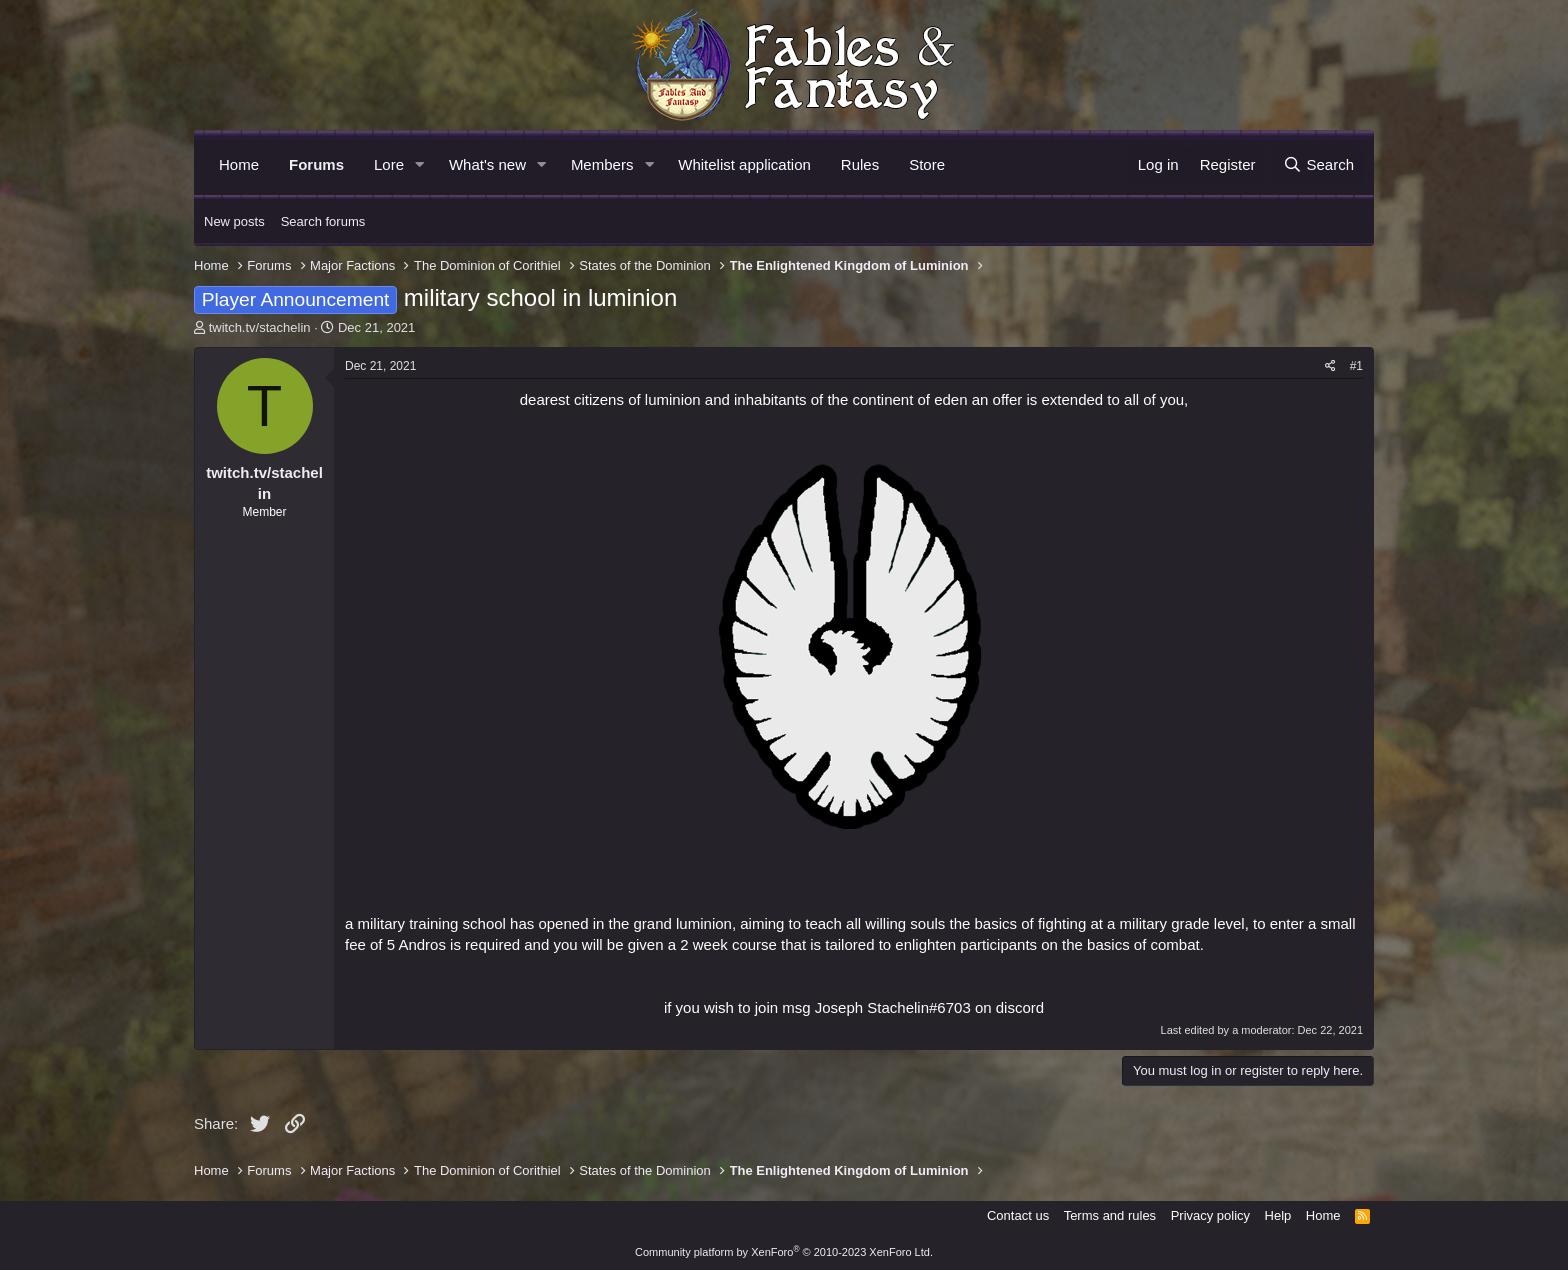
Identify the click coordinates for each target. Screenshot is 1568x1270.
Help (1278, 1215)
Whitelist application (744, 164)
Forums (316, 164)
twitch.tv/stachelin (260, 327)
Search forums (323, 221)
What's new (487, 164)
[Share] (1330, 366)
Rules (860, 164)
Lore (389, 164)
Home (239, 164)
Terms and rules (1110, 1215)
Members (602, 164)
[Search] (1318, 164)
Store (927, 164)
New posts (234, 221)
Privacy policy (1210, 1215)
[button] (420, 164)
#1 (1356, 366)
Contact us (1018, 1215)
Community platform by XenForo (784, 1252)
